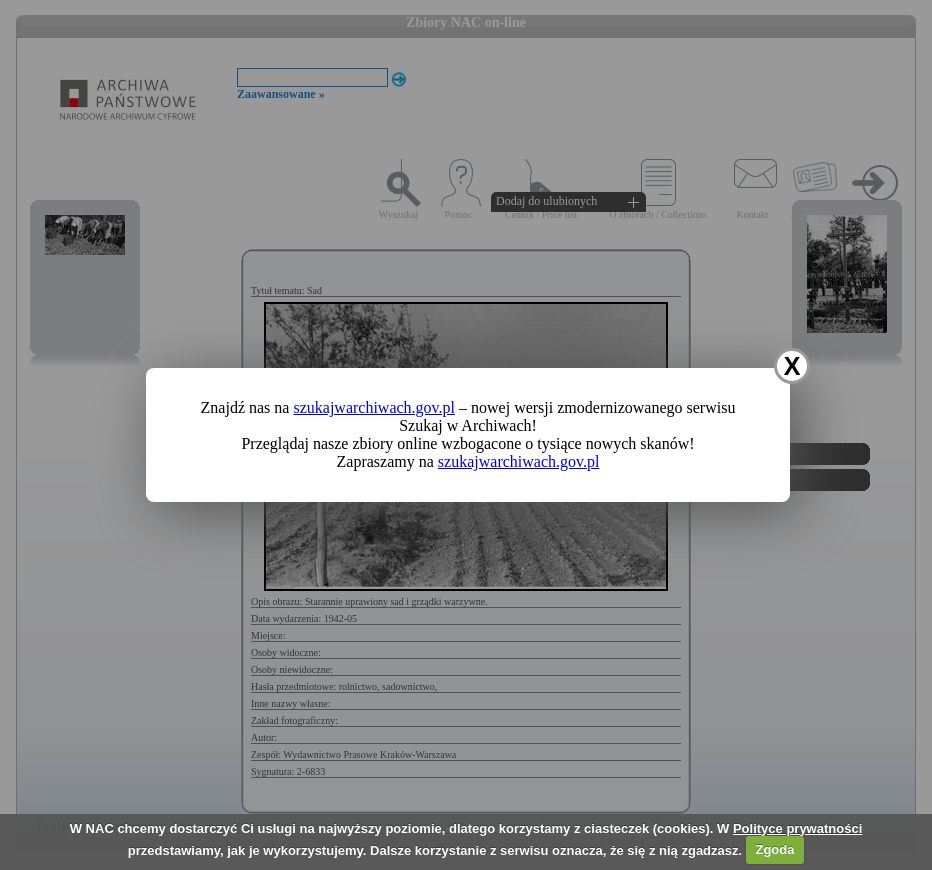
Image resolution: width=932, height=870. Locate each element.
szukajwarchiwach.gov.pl (374, 407)
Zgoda (774, 849)
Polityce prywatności (797, 828)
